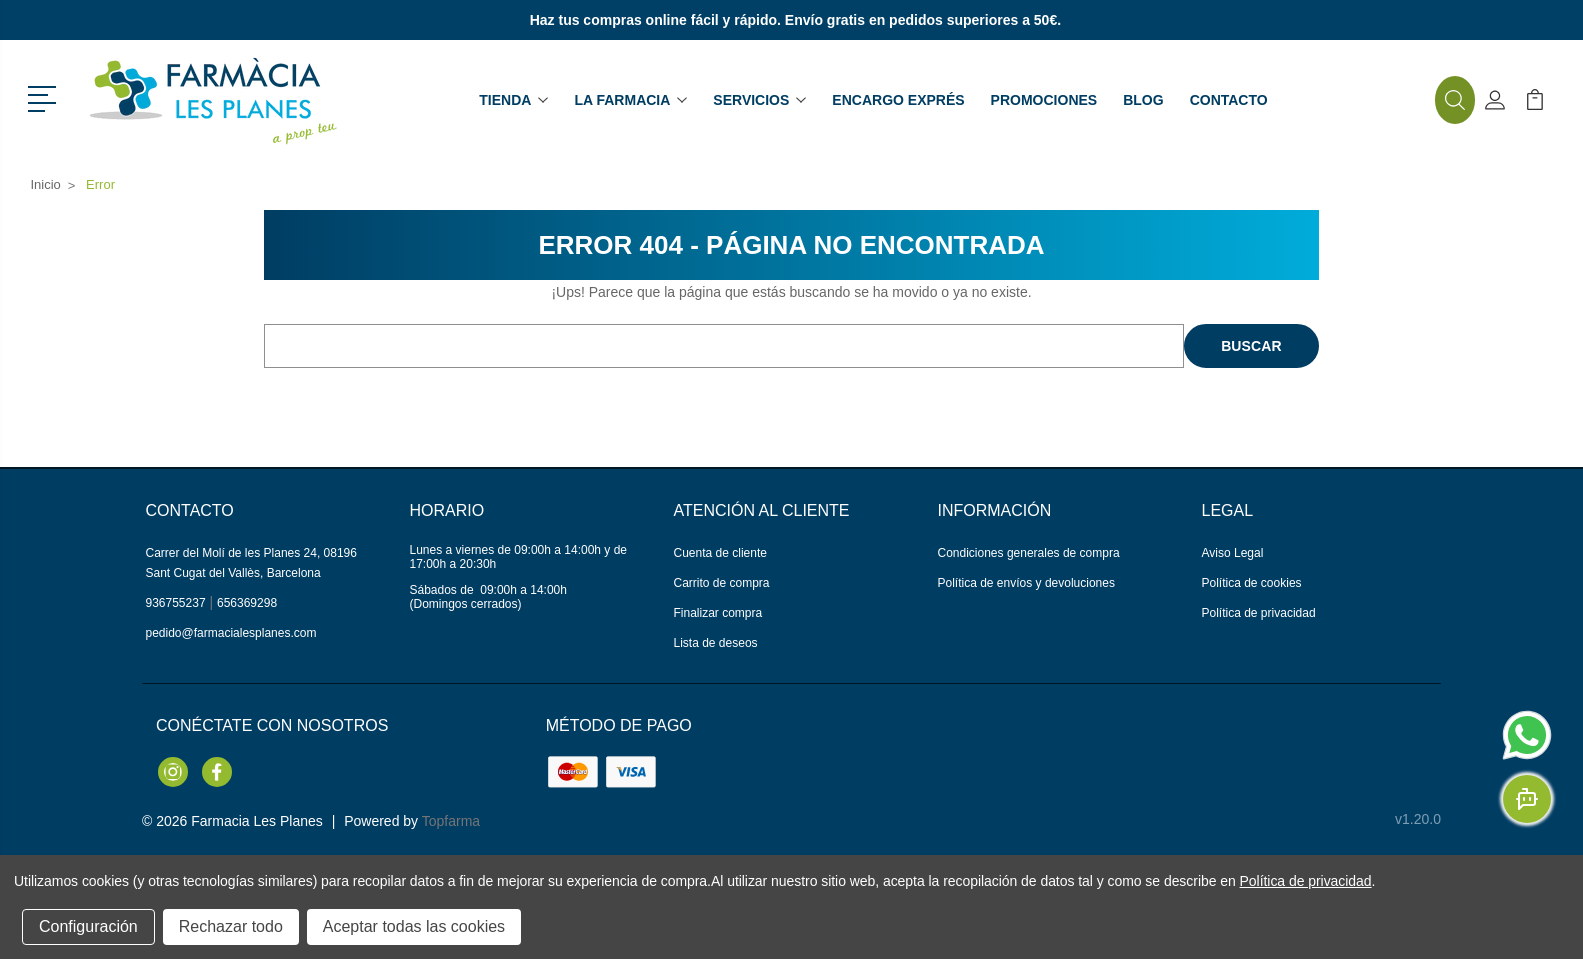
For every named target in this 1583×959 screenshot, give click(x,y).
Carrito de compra (722, 583)
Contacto (1229, 100)
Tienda (513, 100)
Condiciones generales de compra (1029, 553)
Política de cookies (1252, 583)
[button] (45, 97)
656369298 (247, 603)
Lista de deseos (716, 643)
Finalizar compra (718, 613)
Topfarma (451, 821)
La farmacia (630, 100)
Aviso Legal (1233, 553)
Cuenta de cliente (720, 553)
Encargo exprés (898, 100)
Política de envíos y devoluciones (1026, 583)
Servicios (759, 100)
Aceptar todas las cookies (414, 926)
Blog (1143, 100)
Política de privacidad (1259, 613)
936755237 (176, 603)
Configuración (88, 926)
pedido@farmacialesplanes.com (231, 633)
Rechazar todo (231, 926)
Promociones (1044, 100)
